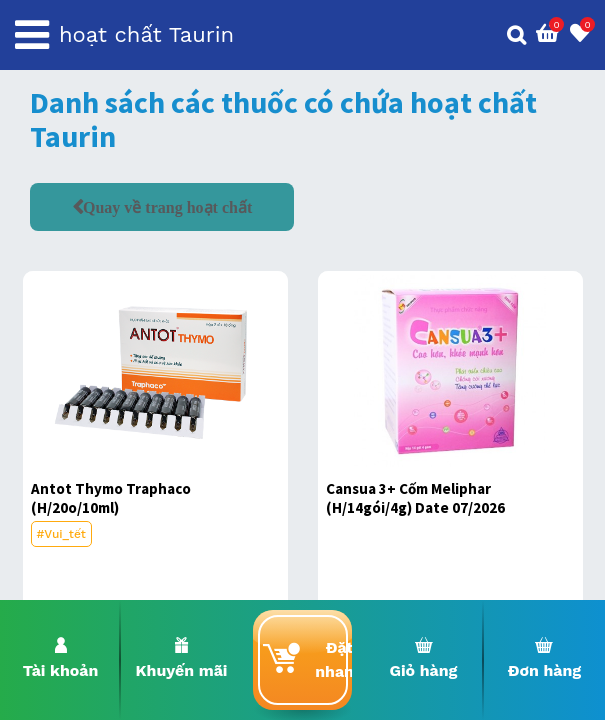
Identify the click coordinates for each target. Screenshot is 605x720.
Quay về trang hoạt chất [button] (167, 207)
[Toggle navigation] (32, 35)
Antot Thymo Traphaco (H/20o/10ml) (111, 498)
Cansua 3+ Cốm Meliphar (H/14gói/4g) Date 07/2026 (415, 498)
